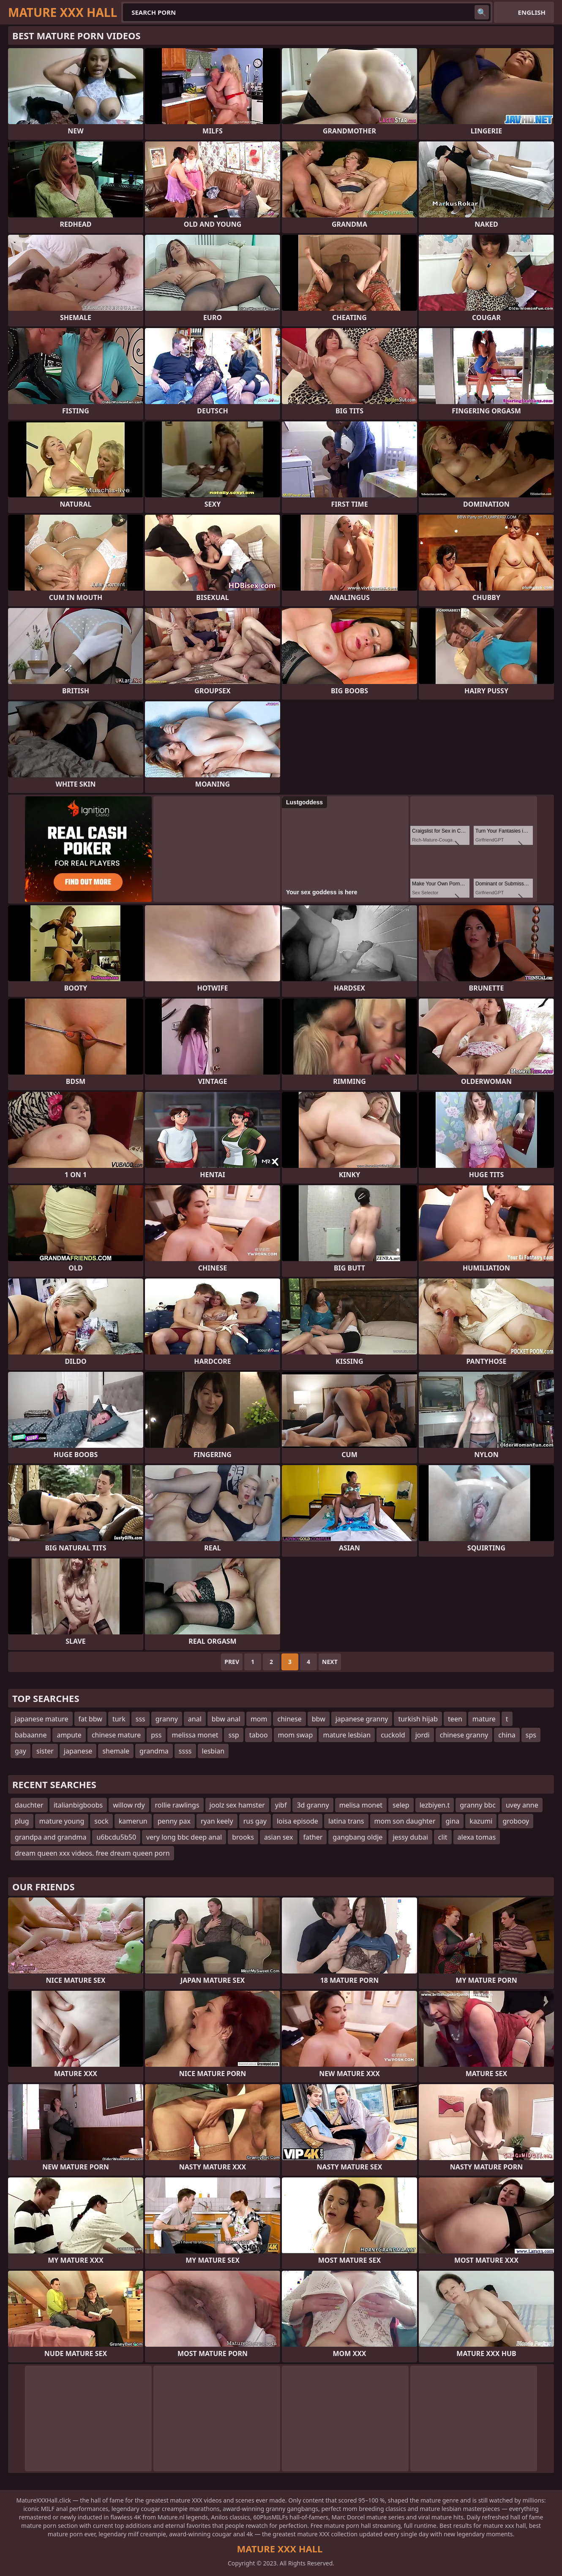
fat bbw (90, 1719)
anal (195, 1719)
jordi (422, 1735)
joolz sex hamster (237, 1805)
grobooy (515, 1821)
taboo (258, 1735)
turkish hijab (418, 1719)
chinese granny (464, 1735)
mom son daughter (405, 1821)
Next (330, 1662)
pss (156, 1735)
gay (20, 1751)
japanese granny (362, 1719)
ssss (185, 1751)
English (532, 12)
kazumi (480, 1821)
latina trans (346, 1821)
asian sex (278, 1837)
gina (453, 1821)
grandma (154, 1751)
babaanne (30, 1735)
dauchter (29, 1805)
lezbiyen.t (435, 1805)
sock (101, 1821)
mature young (62, 1821)
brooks (243, 1837)
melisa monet (360, 1805)
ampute (69, 1735)
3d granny (313, 1805)
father (313, 1837)
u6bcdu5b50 (116, 1837)
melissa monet (195, 1735)
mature (484, 1719)
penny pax (174, 1821)
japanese (78, 1751)
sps (531, 1735)
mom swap (295, 1735)
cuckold (393, 1735)
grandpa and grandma (50, 1837)
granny (167, 1719)
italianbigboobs (78, 1805)
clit (442, 1837)
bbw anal (226, 1719)
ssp (233, 1735)
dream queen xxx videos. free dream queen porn (92, 1853)
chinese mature (116, 1735)
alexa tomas (477, 1837)
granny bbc (478, 1805)
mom (259, 1719)
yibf (281, 1805)
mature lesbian (347, 1735)
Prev (231, 1662)
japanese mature (41, 1719)
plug (22, 1821)
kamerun (133, 1821)
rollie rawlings (177, 1805)
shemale (115, 1751)
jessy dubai (410, 1837)
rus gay (255, 1821)
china (507, 1735)
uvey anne (522, 1805)
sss (140, 1719)
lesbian (213, 1751)
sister (45, 1751)
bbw (318, 1719)
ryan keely (217, 1821)
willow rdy (129, 1805)
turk (118, 1719)
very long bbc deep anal (184, 1837)
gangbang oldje (357, 1837)
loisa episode (297, 1821)
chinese (289, 1719)
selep (401, 1805)
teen (455, 1719)
